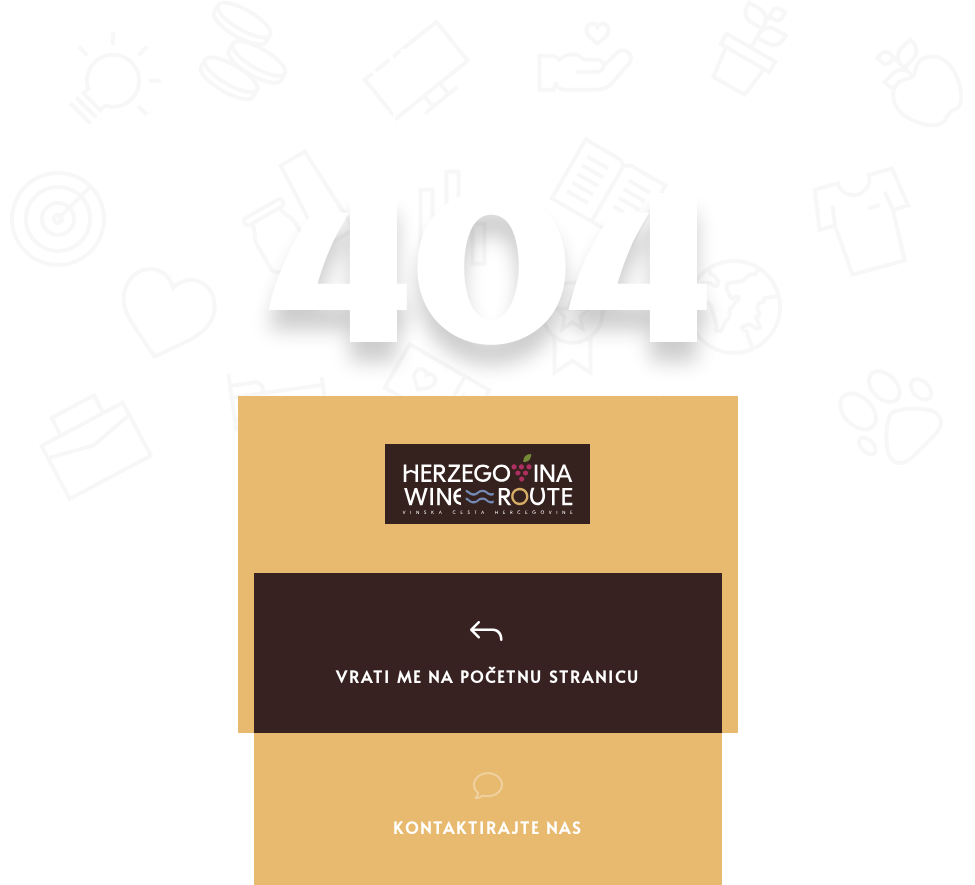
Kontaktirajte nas (487, 827)
